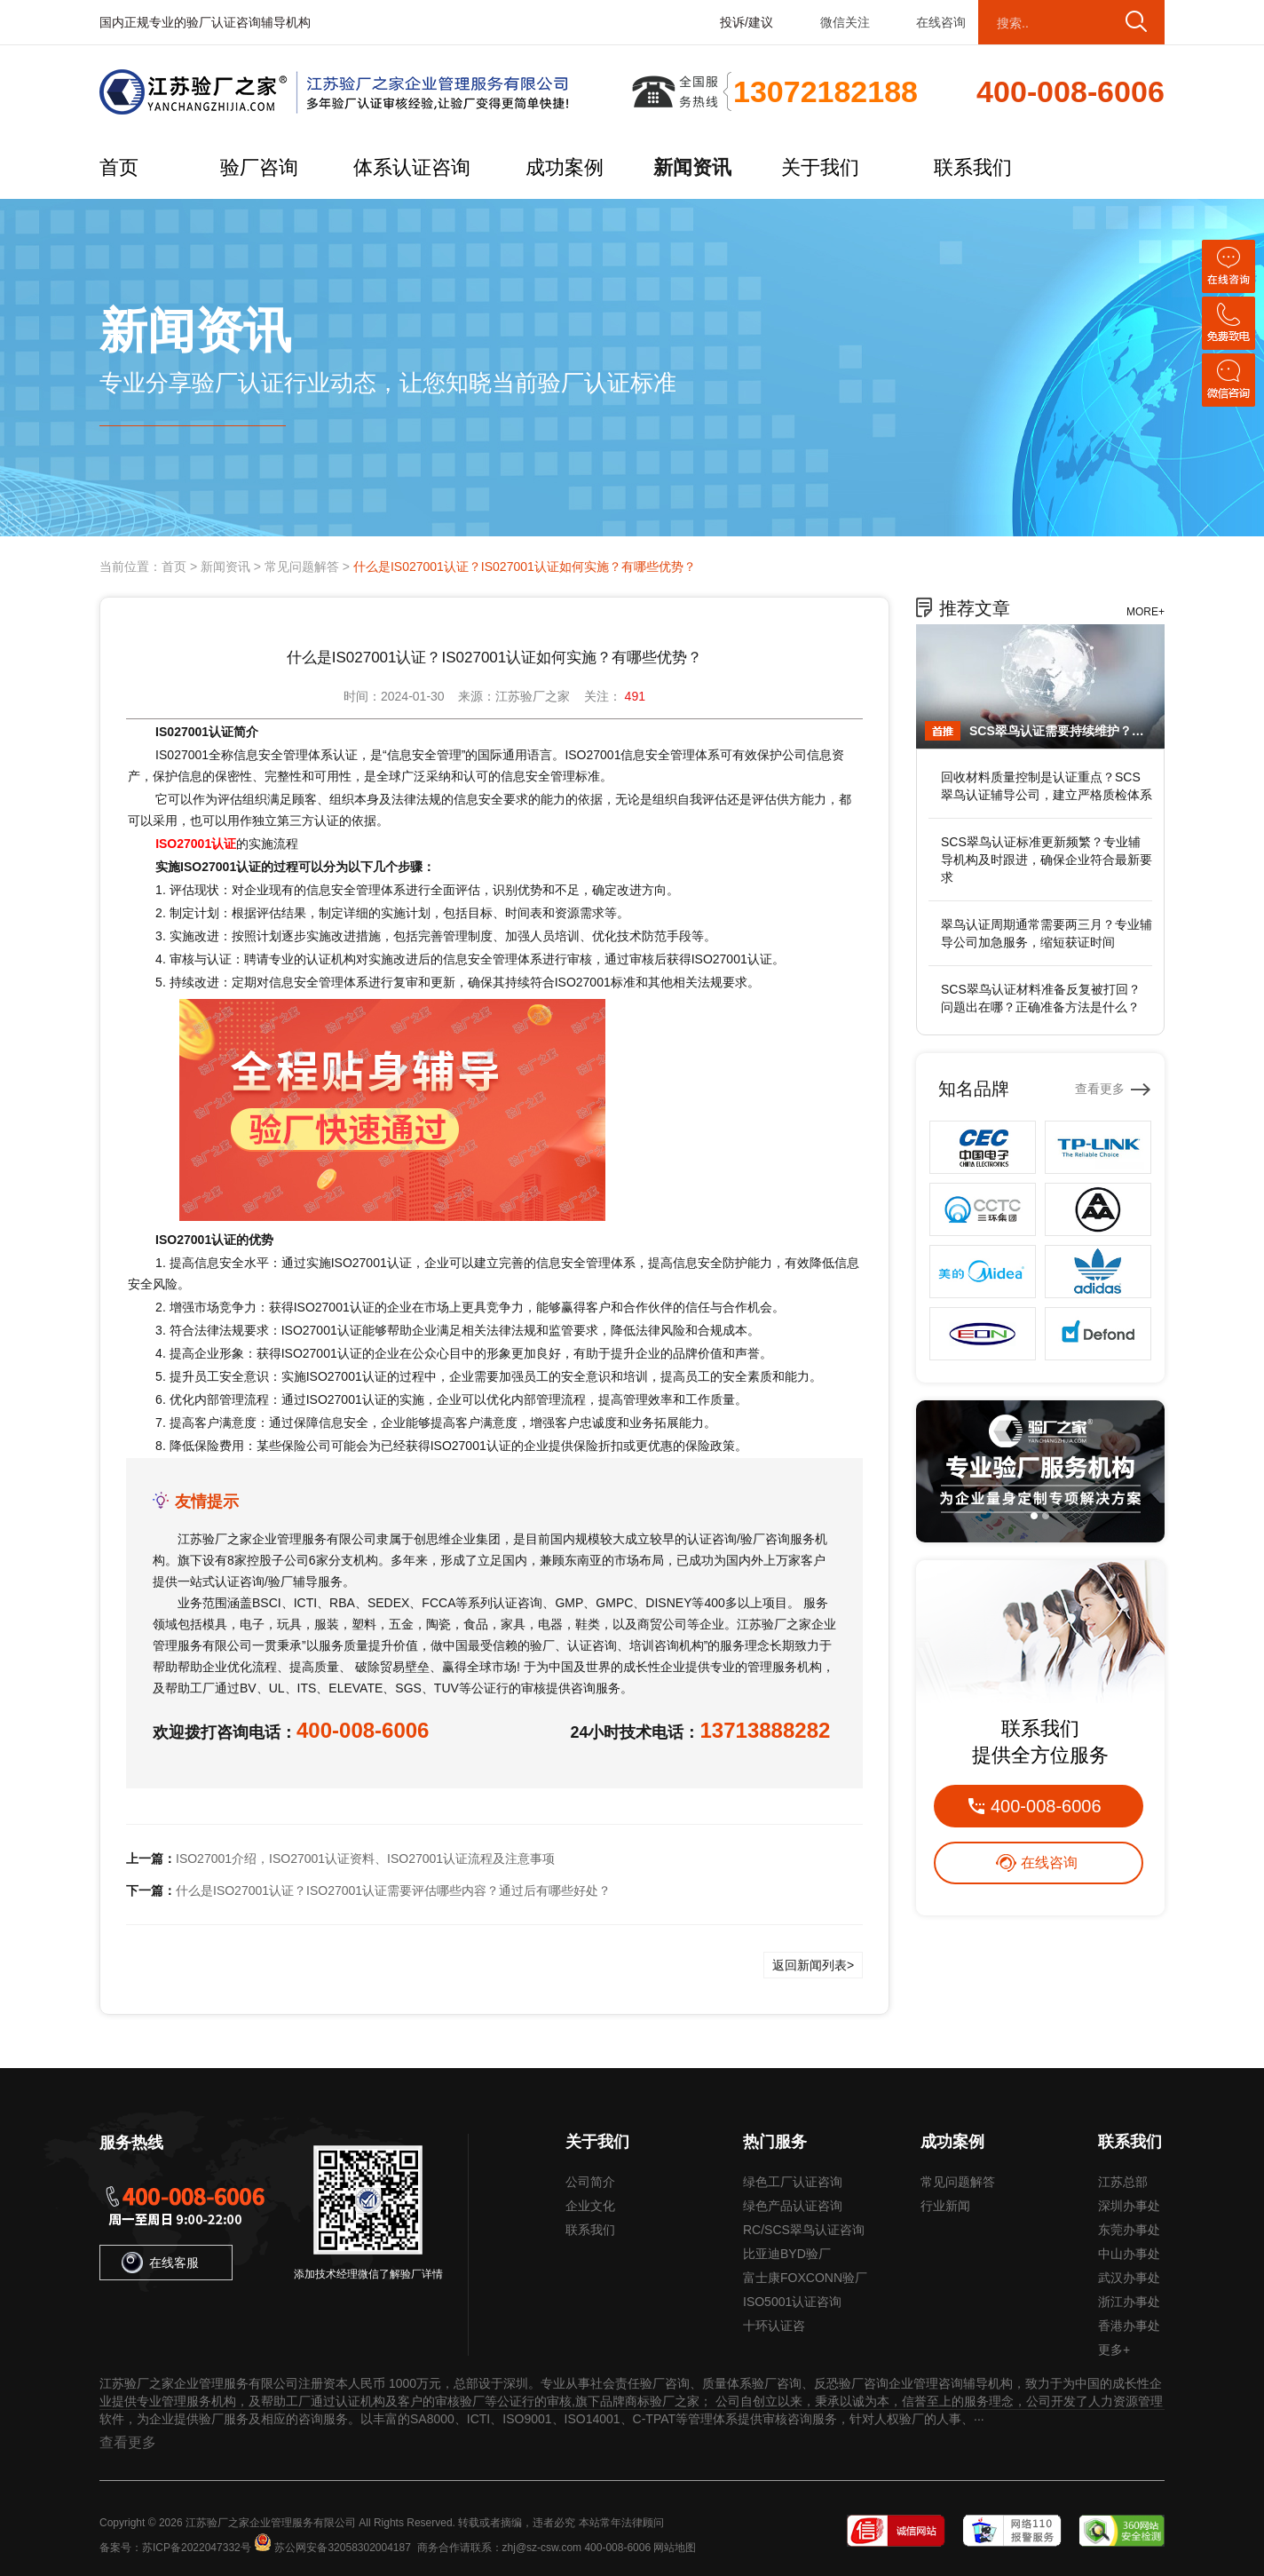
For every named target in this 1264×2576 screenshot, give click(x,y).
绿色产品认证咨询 (792, 2206)
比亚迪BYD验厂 (787, 2254)
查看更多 (1100, 1089)
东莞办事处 (1129, 2230)
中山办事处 (1129, 2254)
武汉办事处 (1129, 2278)
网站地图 (674, 2547)
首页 (118, 167)
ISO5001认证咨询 (792, 2302)
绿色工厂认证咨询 (792, 2182)
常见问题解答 (302, 566)
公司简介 (590, 2182)
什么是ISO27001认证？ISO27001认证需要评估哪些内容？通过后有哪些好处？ (393, 1890)
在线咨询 (941, 22)
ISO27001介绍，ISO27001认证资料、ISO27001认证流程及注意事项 (365, 1858)
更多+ (1114, 2349)
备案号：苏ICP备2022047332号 (175, 2547)
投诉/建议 (746, 22)
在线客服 (160, 2262)
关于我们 (820, 167)
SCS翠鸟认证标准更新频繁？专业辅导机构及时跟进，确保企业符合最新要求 (1046, 859)
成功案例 (564, 167)
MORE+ (1145, 612)
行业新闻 (945, 2206)
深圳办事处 (1129, 2206)
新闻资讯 (692, 167)
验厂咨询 (259, 167)
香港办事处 (1129, 2325)
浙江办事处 (1129, 2302)
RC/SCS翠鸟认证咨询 (804, 2230)
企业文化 (590, 2206)
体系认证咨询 (411, 167)
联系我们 (973, 167)
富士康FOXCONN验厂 (805, 2278)
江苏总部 (1123, 2182)
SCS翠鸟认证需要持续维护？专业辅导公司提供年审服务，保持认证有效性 (1062, 731)
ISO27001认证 (195, 843)
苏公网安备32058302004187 (342, 2547)
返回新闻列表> (813, 1965)
